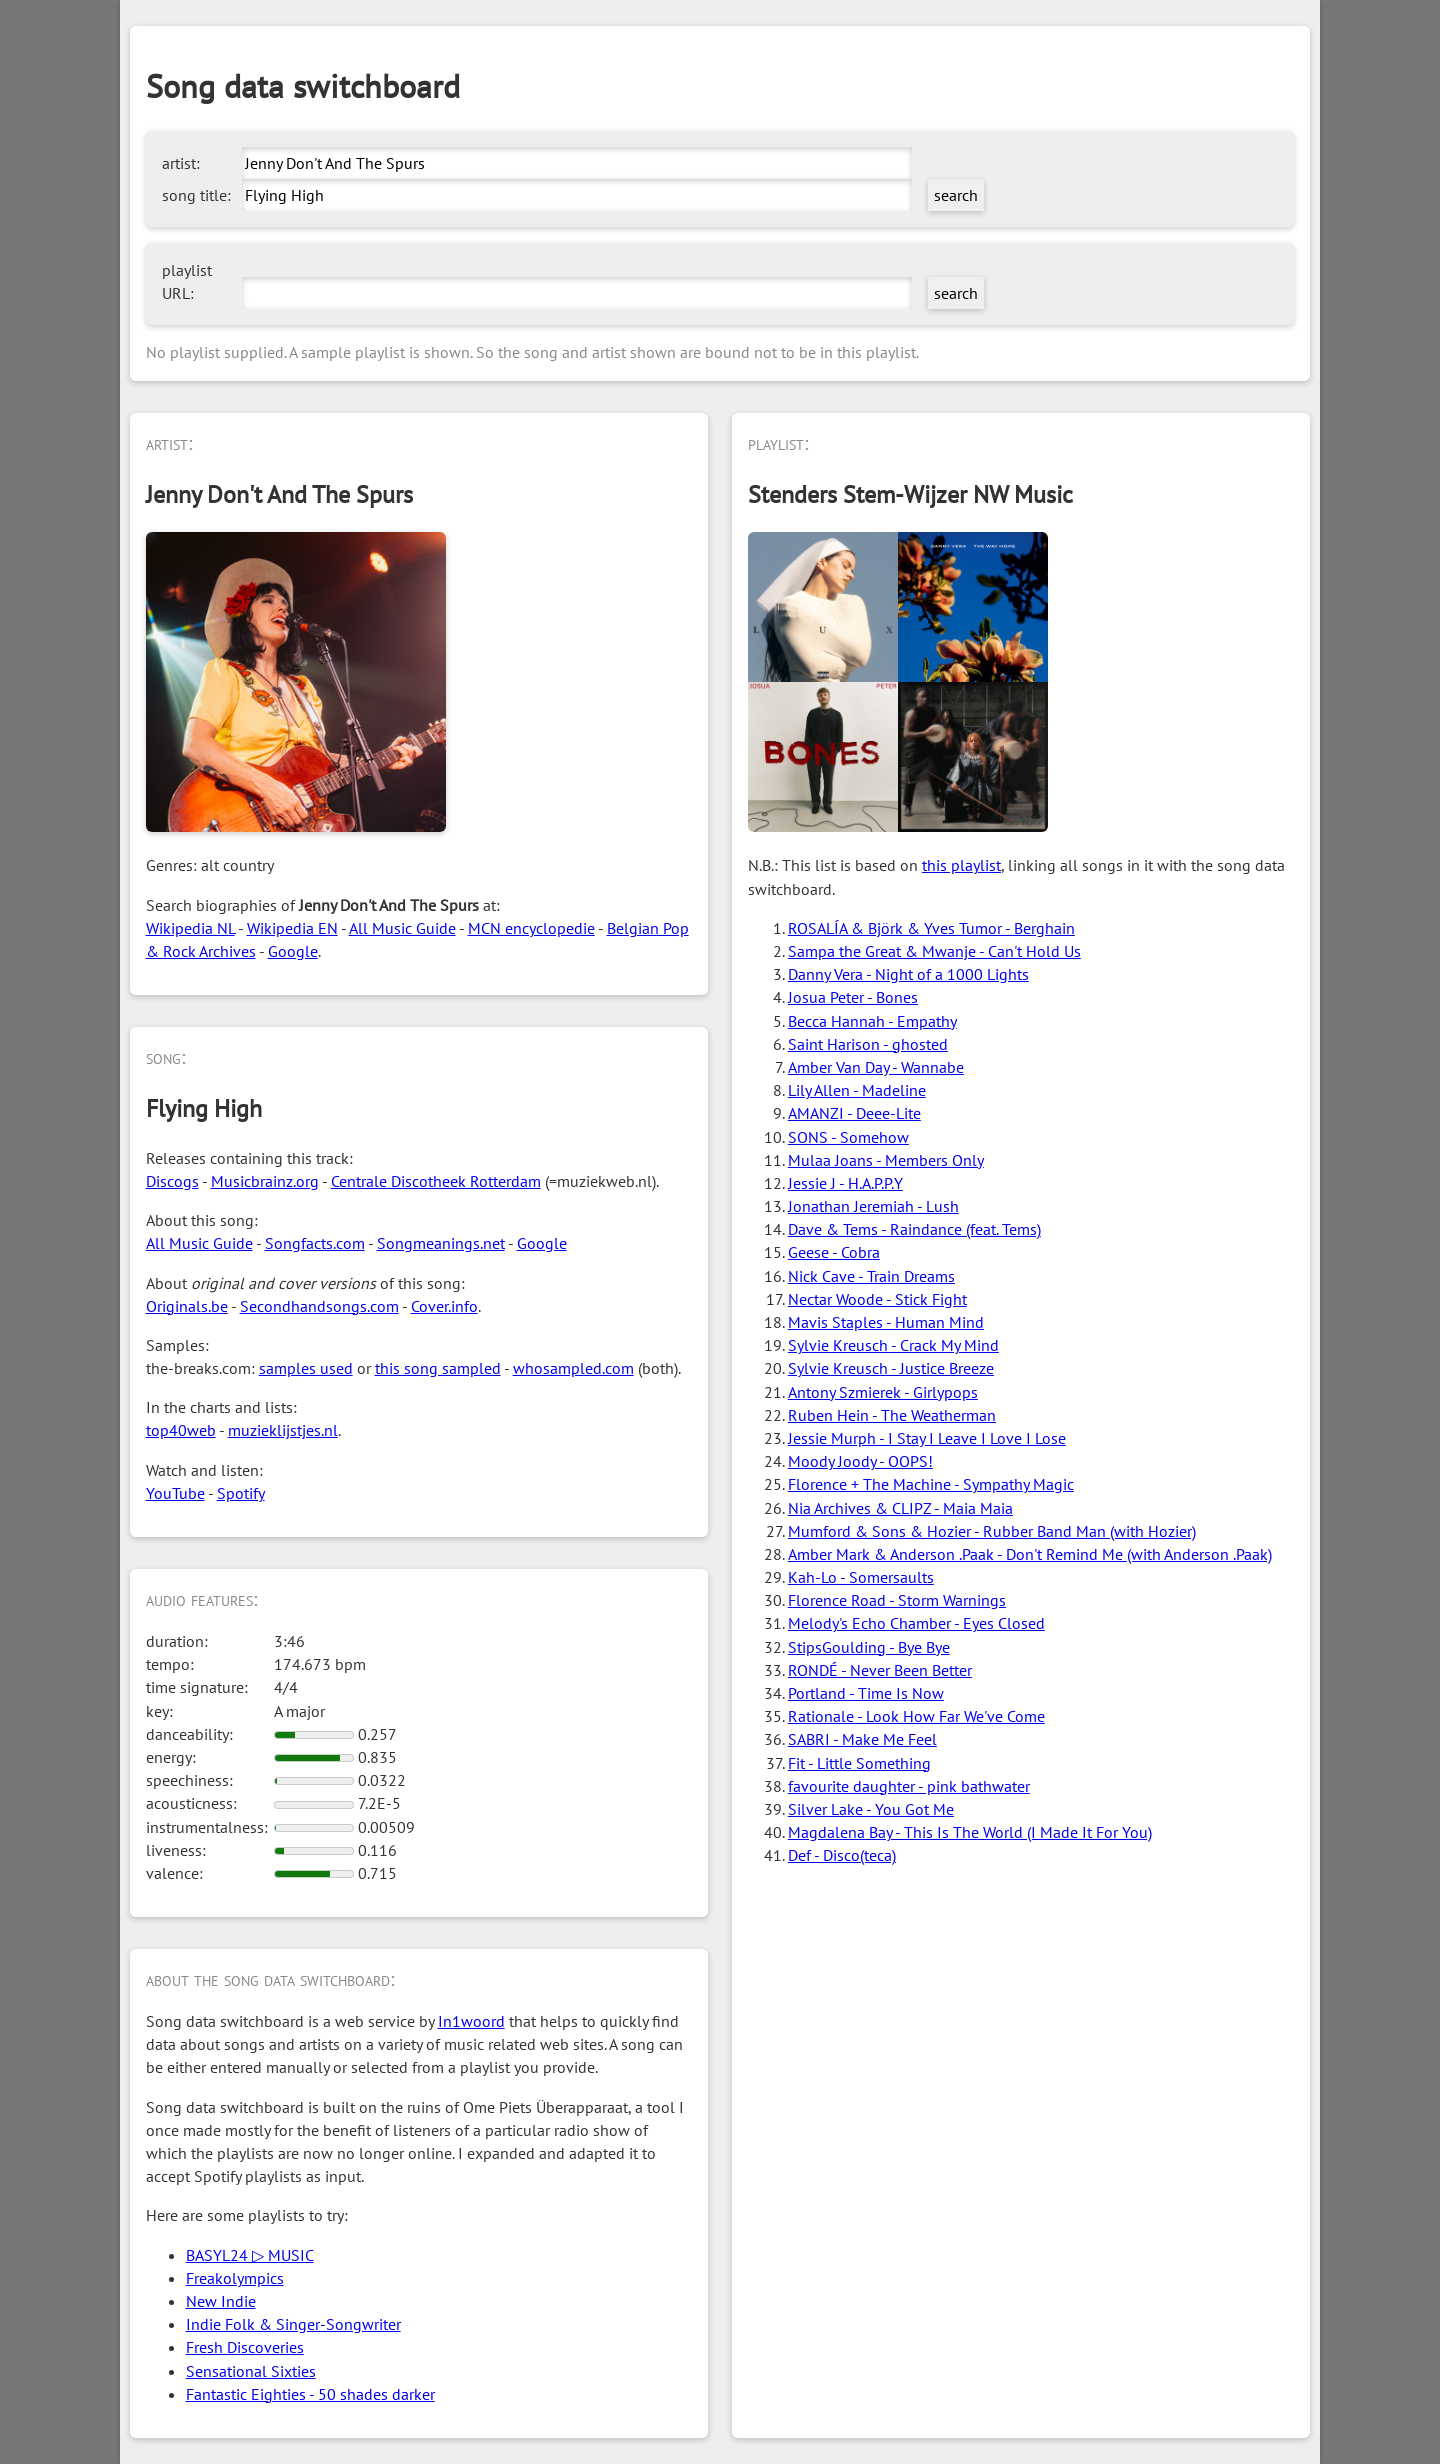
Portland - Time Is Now (866, 1693)
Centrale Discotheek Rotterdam (436, 1181)
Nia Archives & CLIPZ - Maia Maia (900, 1508)
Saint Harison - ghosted (868, 1044)
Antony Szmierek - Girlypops (883, 1392)
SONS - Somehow (848, 1137)
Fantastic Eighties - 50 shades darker (310, 2394)
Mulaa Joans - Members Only (886, 1160)
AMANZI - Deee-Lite (854, 1113)
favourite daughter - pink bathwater (909, 1786)
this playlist (961, 865)
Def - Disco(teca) (842, 1855)
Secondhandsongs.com (319, 1306)
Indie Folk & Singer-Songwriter (293, 2324)
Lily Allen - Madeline (857, 1090)
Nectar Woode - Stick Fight (877, 1299)
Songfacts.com (315, 1243)
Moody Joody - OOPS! (860, 1461)
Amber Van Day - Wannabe (876, 1067)
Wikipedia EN (292, 928)
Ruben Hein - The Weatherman (892, 1415)
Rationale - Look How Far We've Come (916, 1716)
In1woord (471, 2021)
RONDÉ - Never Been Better (880, 1670)
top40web (181, 1430)
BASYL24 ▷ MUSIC (250, 2255)
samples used (306, 1368)
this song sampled (438, 1368)
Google (293, 951)
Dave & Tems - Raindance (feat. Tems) (914, 1229)
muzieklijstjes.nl (283, 1430)
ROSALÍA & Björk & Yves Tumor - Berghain (931, 928)
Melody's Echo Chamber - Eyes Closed (916, 1623)
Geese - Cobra (834, 1252)
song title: (196, 195)
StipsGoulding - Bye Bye (869, 1647)
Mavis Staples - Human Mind (886, 1322)
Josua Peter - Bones (853, 997)
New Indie (221, 2301)
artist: (181, 163)
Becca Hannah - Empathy (872, 1021)
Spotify (241, 1493)
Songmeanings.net (441, 1243)
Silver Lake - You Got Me (871, 1809)
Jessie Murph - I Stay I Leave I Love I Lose (927, 1438)
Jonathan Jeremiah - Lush (873, 1206)
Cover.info (444, 1306)
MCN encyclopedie (531, 928)
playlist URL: (187, 281)
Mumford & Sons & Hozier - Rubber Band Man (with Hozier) (992, 1531)
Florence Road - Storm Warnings (897, 1600)
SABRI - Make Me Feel (862, 1739)
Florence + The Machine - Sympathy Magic (931, 1484)
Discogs (172, 1181)
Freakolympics (235, 2278)
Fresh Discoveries (245, 2347)
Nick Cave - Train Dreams (871, 1276)
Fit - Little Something (859, 1763)
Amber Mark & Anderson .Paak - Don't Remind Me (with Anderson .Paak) (1030, 1554)
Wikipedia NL (190, 928)
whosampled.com (573, 1368)
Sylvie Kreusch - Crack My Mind (893, 1345)
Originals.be (187, 1306)
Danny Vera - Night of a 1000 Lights (908, 974)
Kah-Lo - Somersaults (861, 1577)
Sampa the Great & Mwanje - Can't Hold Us (934, 951)
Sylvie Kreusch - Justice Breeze (891, 1368)
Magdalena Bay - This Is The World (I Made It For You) (970, 1832)
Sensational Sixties (251, 2371)
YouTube (175, 1493)
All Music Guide (402, 928)
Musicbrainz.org (265, 1181)
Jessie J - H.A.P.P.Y (845, 1183)
